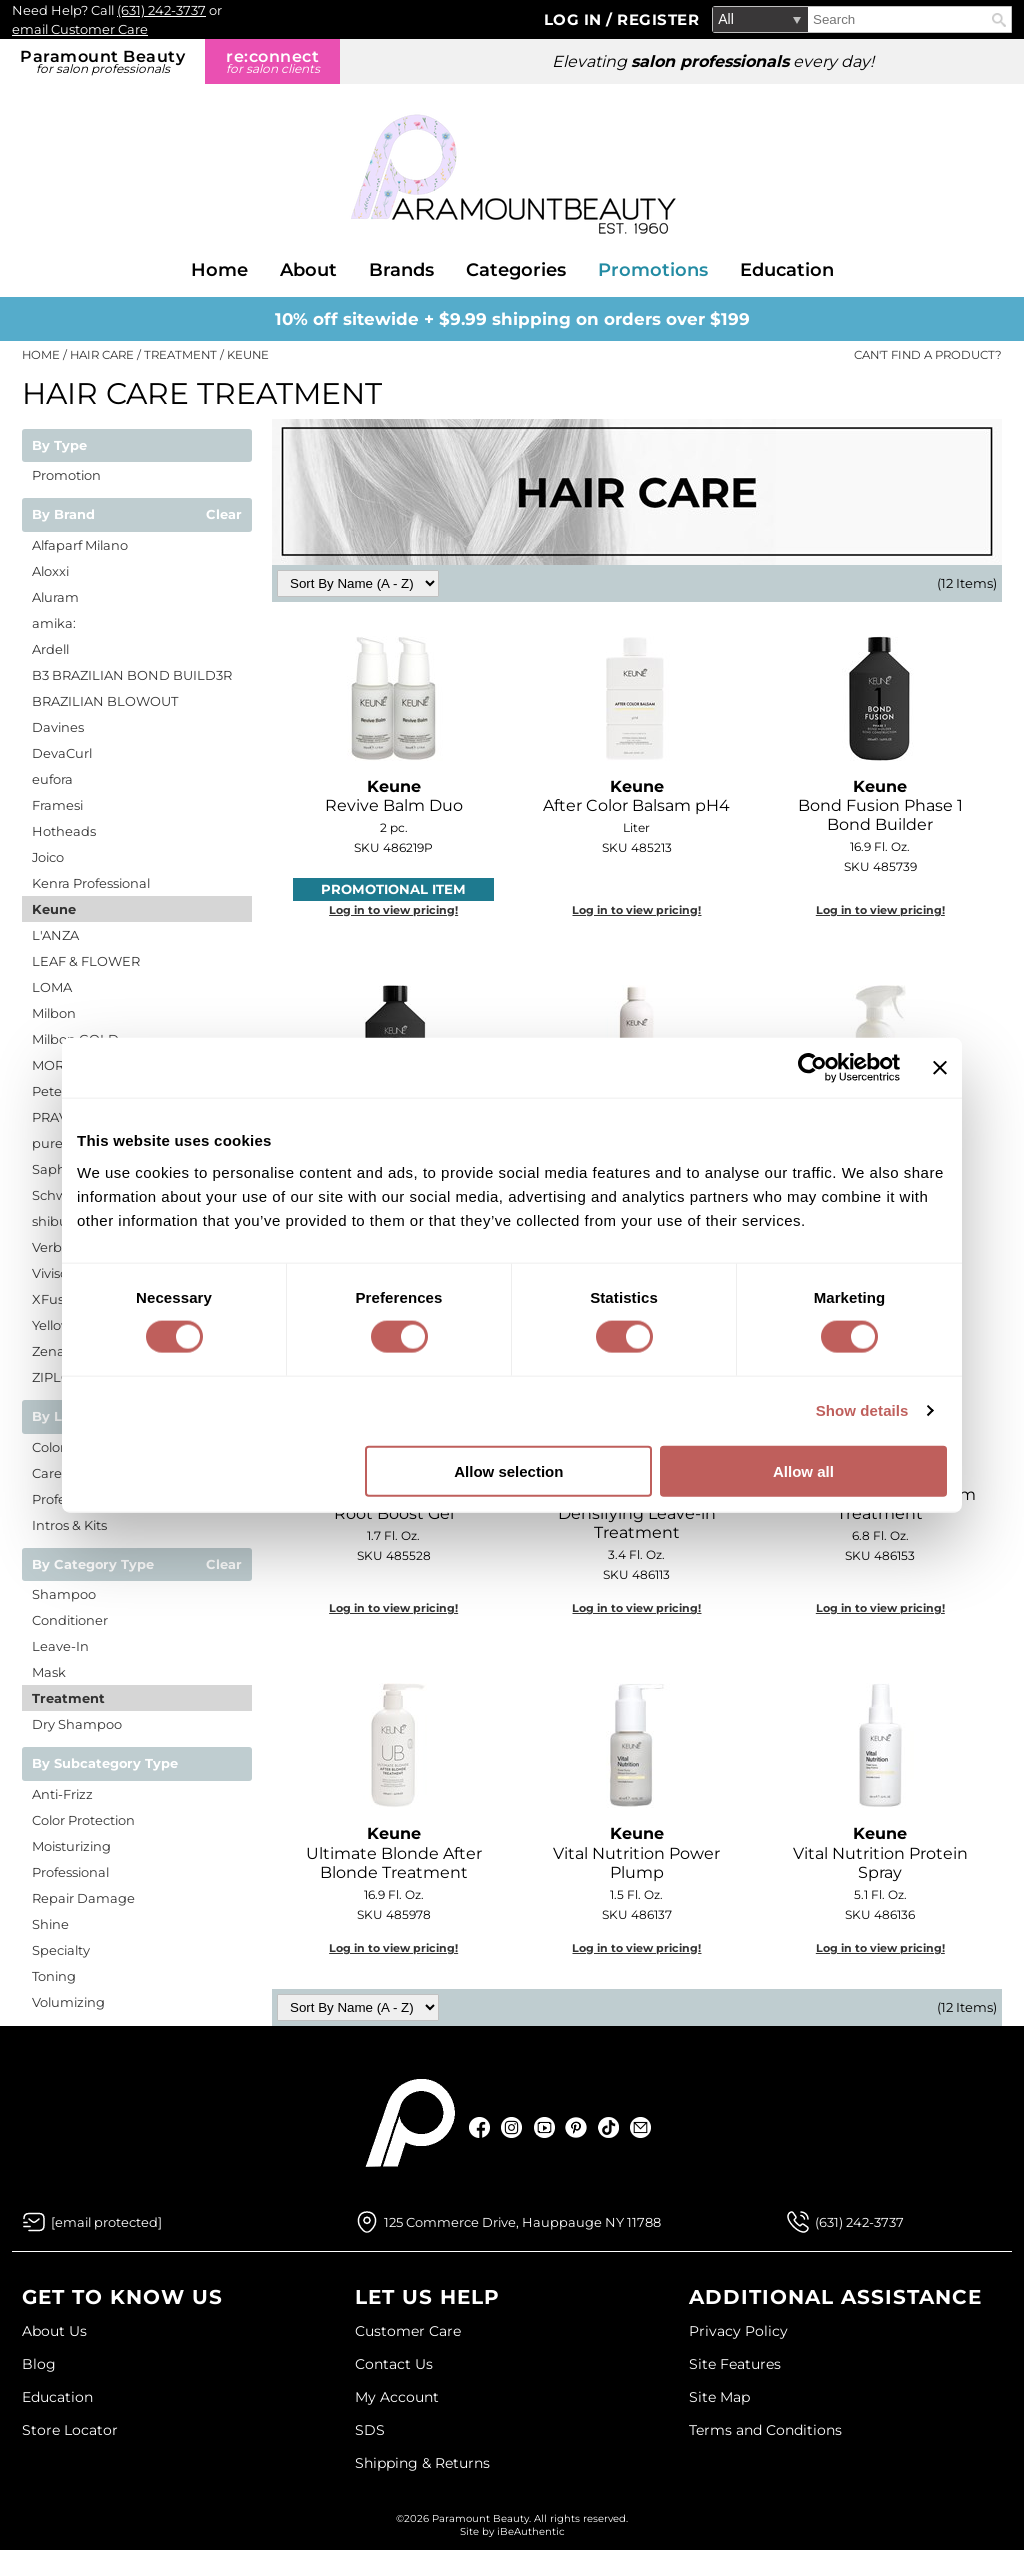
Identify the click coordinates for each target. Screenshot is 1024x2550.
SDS (370, 2430)
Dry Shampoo (77, 1724)
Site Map (719, 2397)
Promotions (653, 270)
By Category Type (93, 1565)
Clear (224, 515)
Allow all (803, 1470)
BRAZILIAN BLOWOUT (105, 701)
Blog (39, 2364)
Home (219, 270)
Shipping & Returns (422, 2463)
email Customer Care (80, 29)
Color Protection (83, 1820)
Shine (50, 1924)
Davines (58, 727)
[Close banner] (940, 1068)
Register (658, 19)
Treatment (68, 1698)
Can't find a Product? (928, 355)
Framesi (57, 805)
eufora (52, 779)
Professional (70, 1872)
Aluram (55, 597)
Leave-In (60, 1646)
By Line (57, 1417)
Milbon (54, 1013)
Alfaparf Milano (80, 545)
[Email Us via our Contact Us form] (106, 2222)
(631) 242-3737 (161, 10)
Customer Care (408, 2331)
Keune (54, 909)
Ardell (50, 649)
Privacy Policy (738, 2331)
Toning (54, 1976)
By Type (59, 446)
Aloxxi (50, 571)
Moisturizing (71, 1846)
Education (787, 270)
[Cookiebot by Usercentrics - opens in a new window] (812, 1068)
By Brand (63, 515)
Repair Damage (83, 1898)
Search (999, 20)
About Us (54, 2331)
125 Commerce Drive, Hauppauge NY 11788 (522, 2222)
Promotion (66, 475)
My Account (397, 2397)
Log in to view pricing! (393, 910)
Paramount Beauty (102, 61)
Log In (575, 19)
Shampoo (64, 1594)
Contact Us (394, 2364)
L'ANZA (55, 935)
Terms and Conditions (765, 2430)
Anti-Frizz (62, 1794)
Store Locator (70, 2430)
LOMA (52, 987)
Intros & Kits (69, 1525)
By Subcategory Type (105, 1764)
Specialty (61, 1950)
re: (272, 61)
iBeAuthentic (531, 2531)
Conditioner (70, 1620)
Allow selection (508, 1470)
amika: (54, 623)
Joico (48, 857)
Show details (862, 1410)
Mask (49, 1672)
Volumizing (68, 2002)
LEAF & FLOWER (86, 961)
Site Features (735, 2364)
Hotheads (64, 831)
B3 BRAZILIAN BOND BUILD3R (132, 675)
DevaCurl (62, 753)
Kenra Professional (91, 883)
